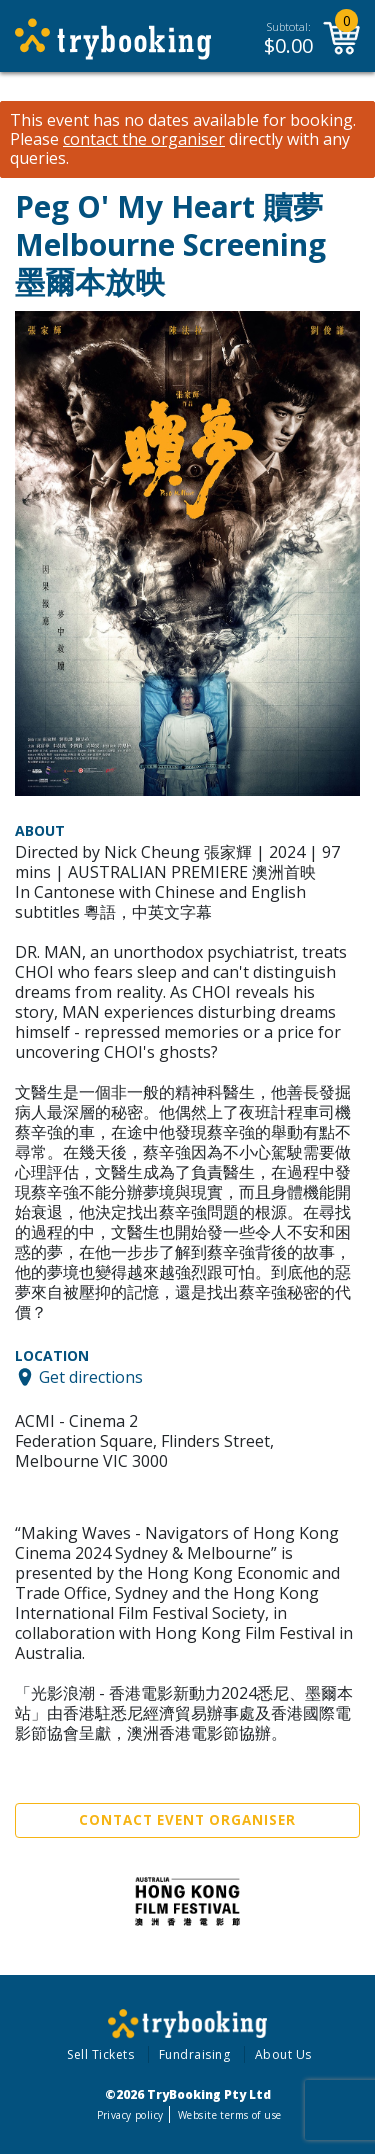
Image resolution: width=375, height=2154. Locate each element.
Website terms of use (229, 2115)
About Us (283, 2054)
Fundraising (195, 2054)
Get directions (91, 1377)
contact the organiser (144, 139)
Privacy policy (130, 2115)
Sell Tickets (100, 2054)
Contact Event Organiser (187, 1820)
